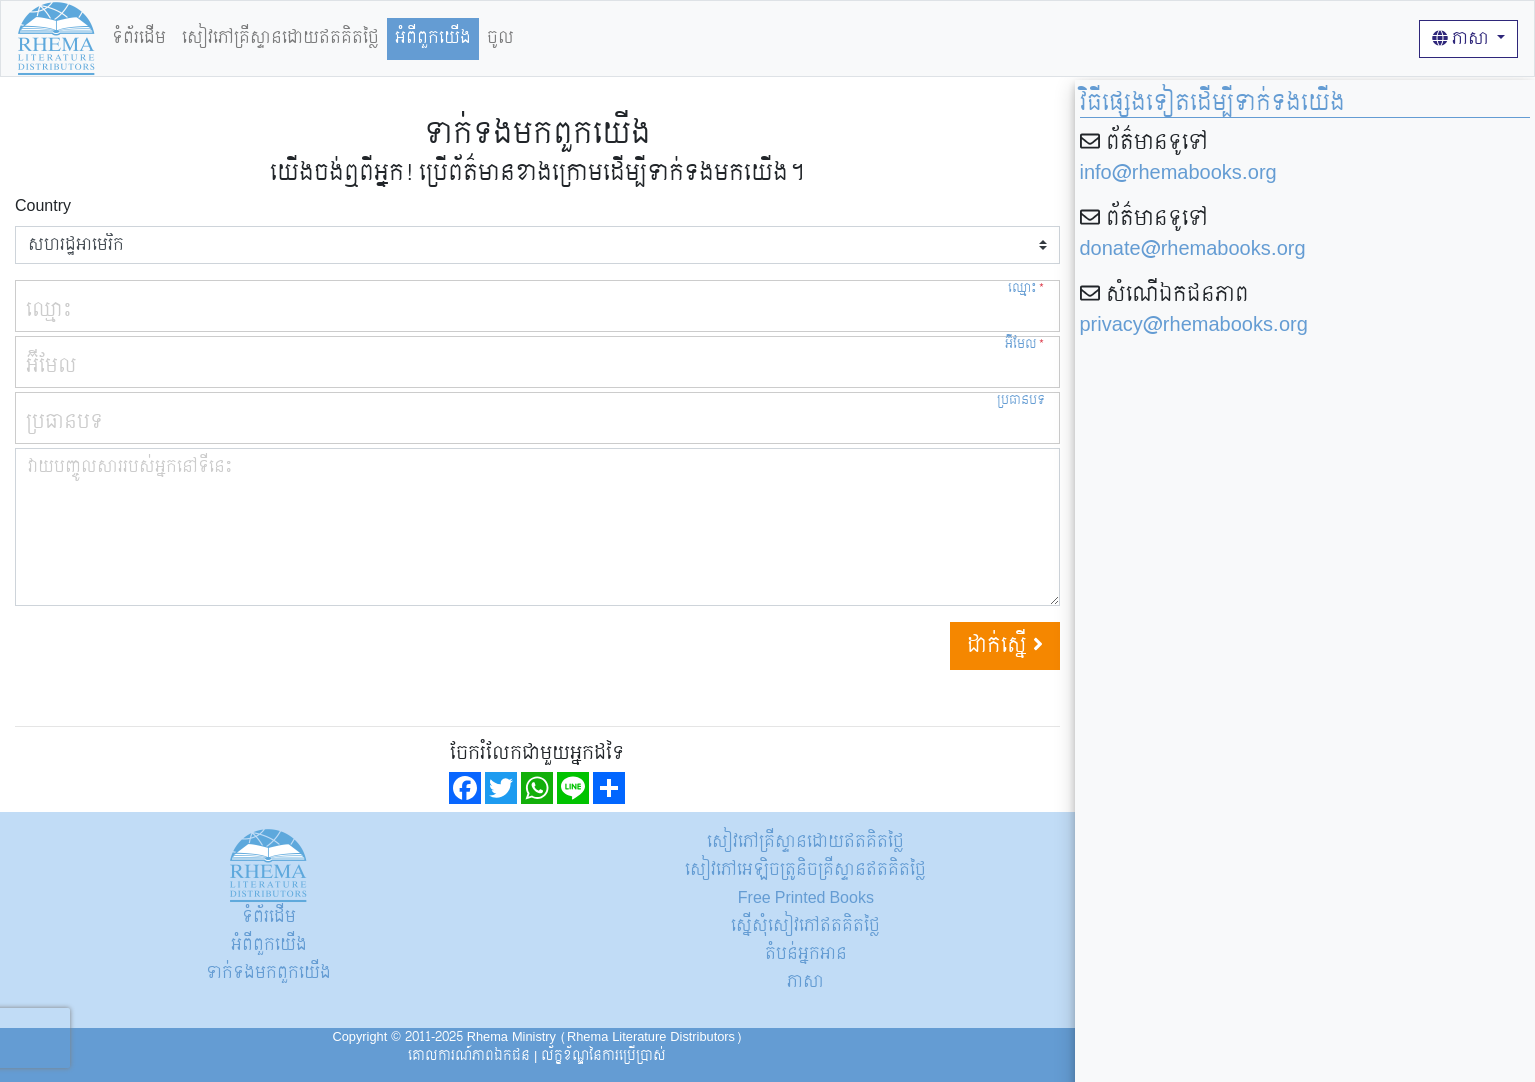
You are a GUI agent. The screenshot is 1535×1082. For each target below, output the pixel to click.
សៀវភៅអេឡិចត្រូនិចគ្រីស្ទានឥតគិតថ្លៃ (805, 869)
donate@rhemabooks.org (1193, 249)
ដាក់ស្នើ (1005, 646)
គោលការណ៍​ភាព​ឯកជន (469, 1056)
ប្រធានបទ (1021, 400)
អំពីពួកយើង (433, 37)
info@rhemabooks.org (1178, 173)
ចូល (500, 37)
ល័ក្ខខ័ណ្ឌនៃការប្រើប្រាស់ (603, 1056)
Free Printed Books (806, 897)
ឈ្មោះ (1026, 288)
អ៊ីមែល (1025, 344)
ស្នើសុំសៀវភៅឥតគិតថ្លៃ (805, 925)
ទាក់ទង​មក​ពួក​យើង (268, 972)
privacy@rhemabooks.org (1194, 325)
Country (43, 206)
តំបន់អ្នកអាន (806, 953)
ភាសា (1462, 38)
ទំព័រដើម (139, 37)
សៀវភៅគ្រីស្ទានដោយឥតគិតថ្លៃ (280, 37)
